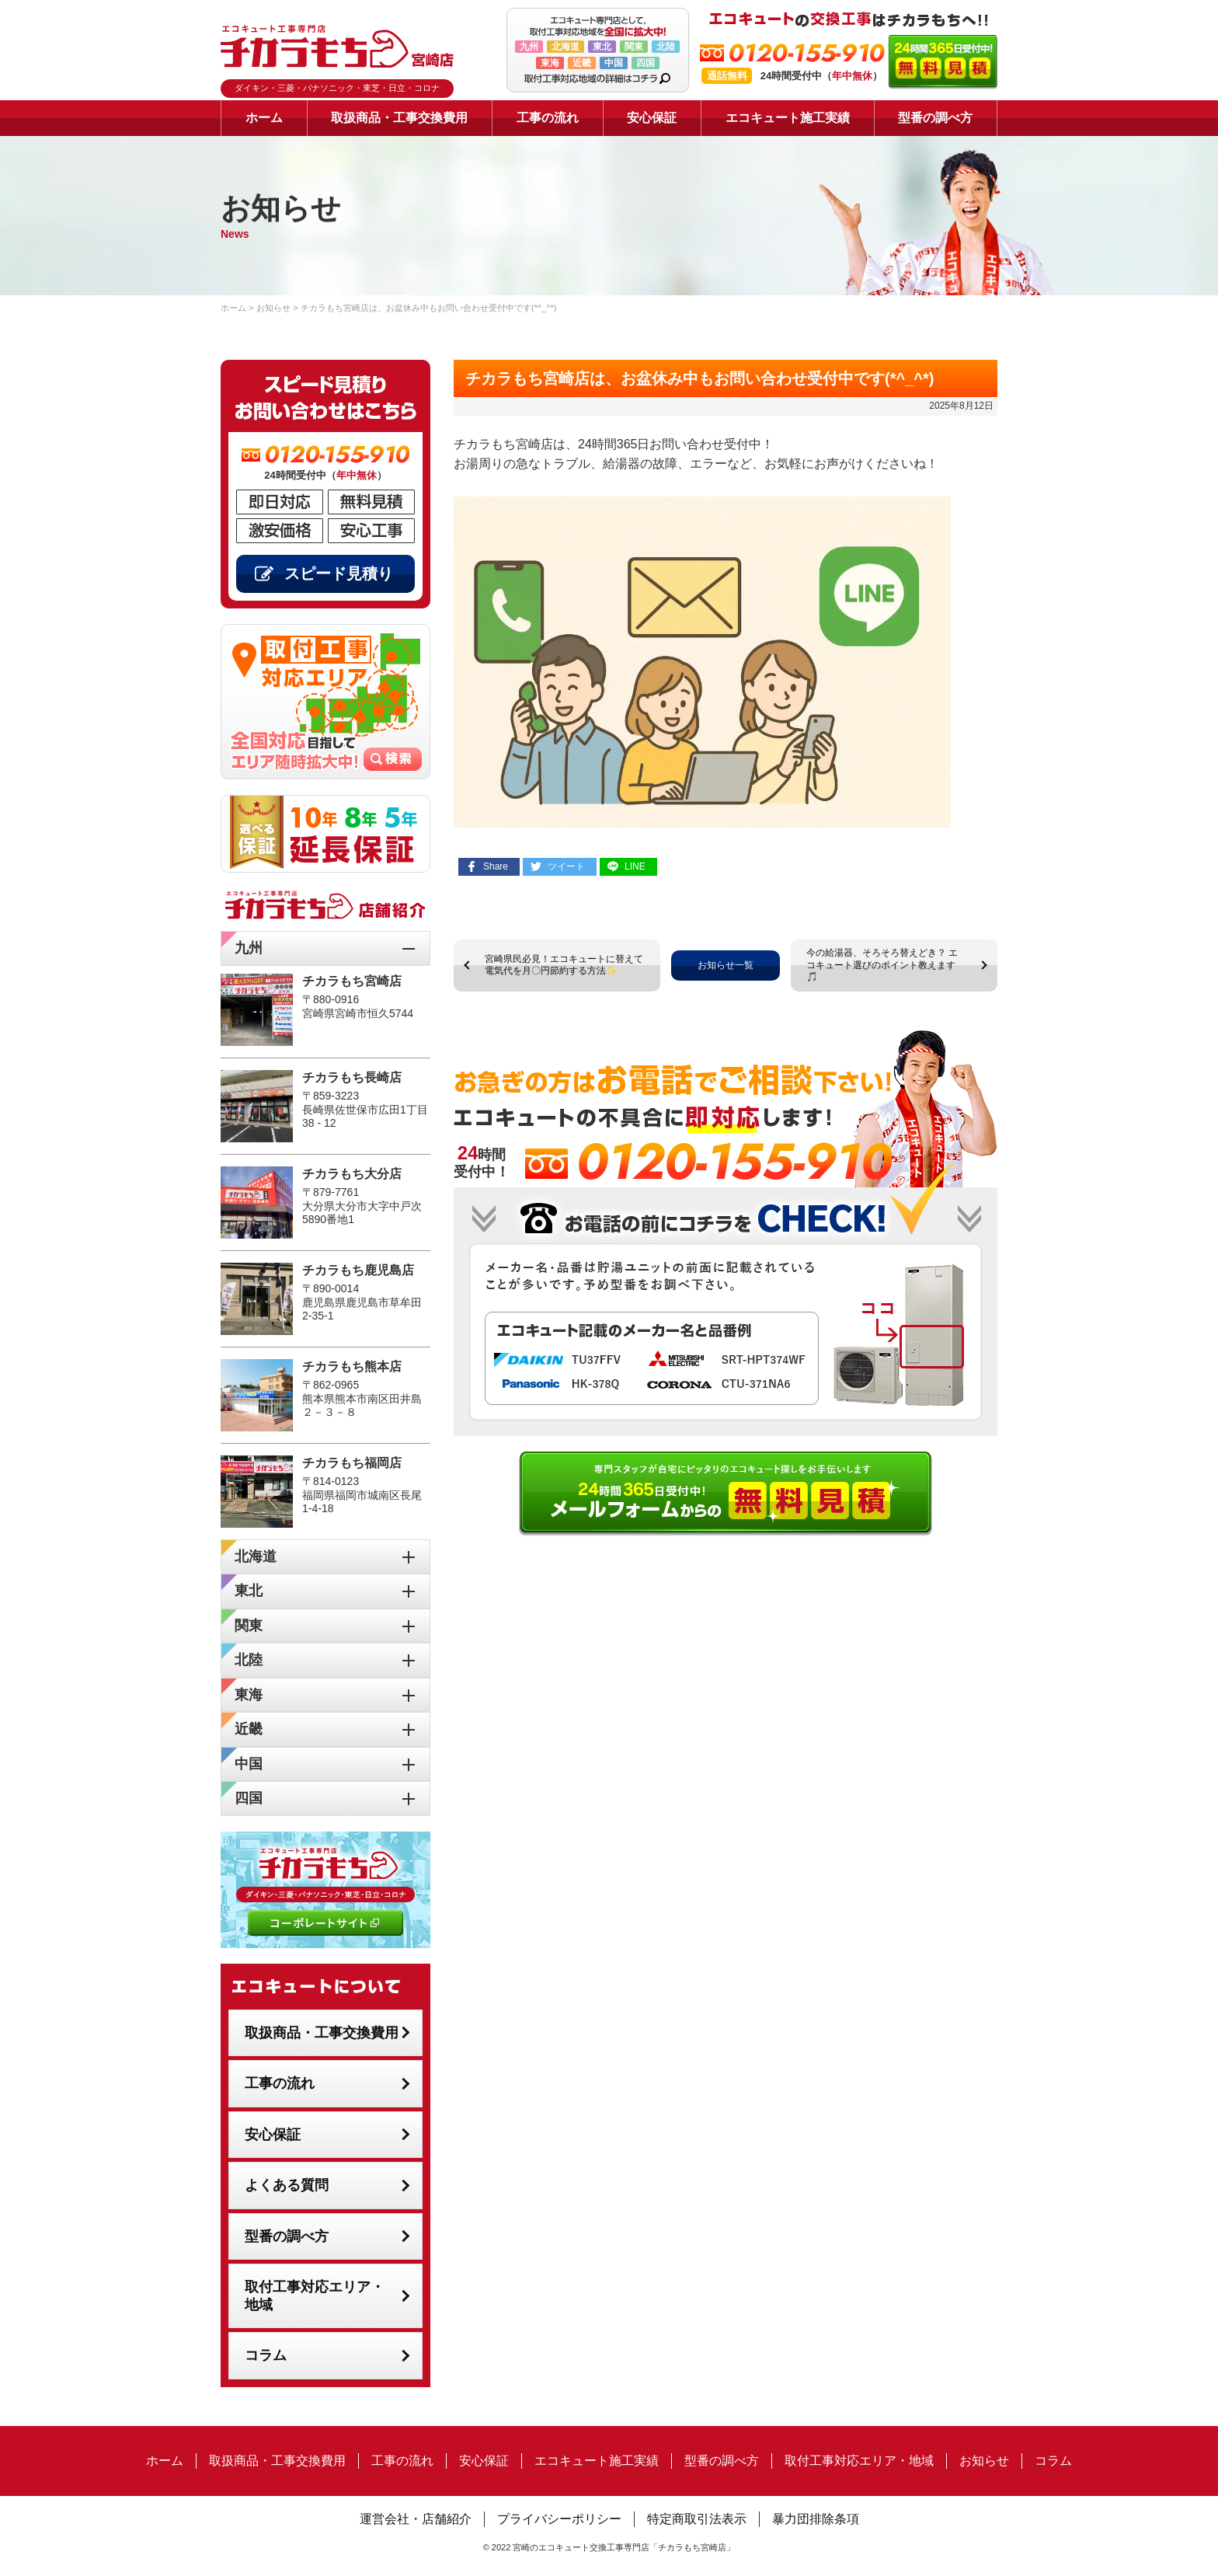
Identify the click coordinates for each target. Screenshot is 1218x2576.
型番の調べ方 (935, 117)
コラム (266, 2355)
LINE (635, 866)
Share (495, 866)
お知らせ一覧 (725, 965)
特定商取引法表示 (696, 2518)
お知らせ (984, 2460)
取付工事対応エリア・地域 (315, 2296)
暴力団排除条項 (815, 2518)
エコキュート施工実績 (788, 117)
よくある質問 (287, 2185)
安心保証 (652, 117)
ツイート (566, 866)
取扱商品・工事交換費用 (399, 117)
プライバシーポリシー (559, 2518)
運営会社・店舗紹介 (416, 2518)
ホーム (264, 117)
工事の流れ (548, 117)
